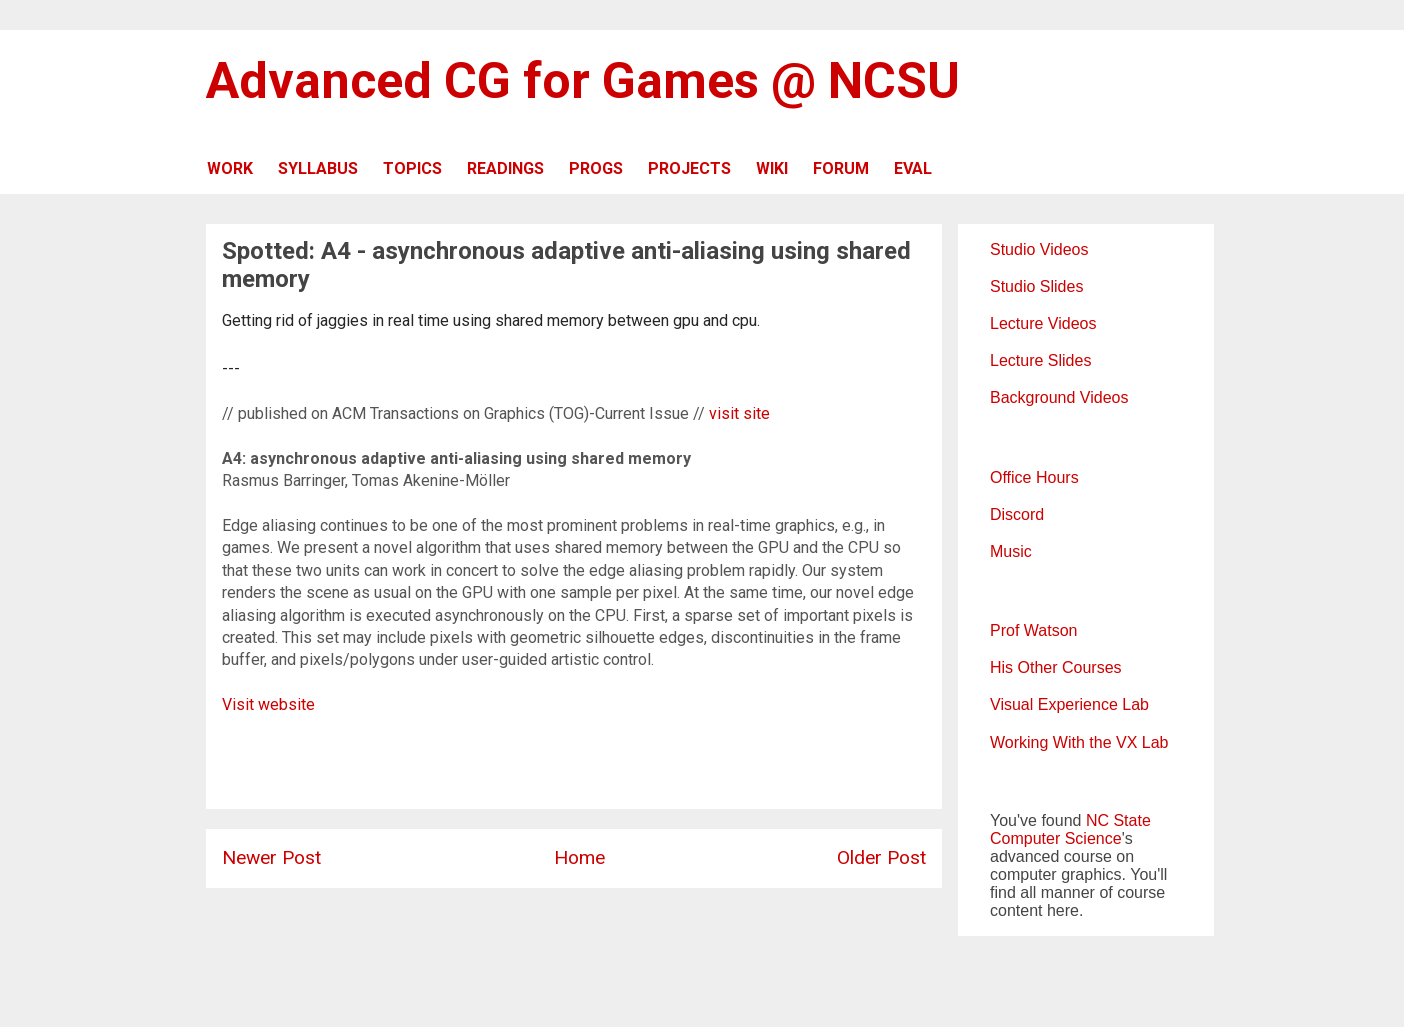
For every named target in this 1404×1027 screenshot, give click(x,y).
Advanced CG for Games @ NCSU (583, 81)
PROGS (596, 168)
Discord (1017, 514)
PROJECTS (689, 168)
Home (579, 857)
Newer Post (271, 857)
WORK (230, 168)
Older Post (881, 857)
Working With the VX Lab (1079, 742)
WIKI (772, 168)
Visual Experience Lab (1069, 704)
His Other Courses (1056, 667)
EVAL (913, 168)
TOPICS (412, 168)
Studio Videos (1039, 249)
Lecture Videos (1043, 323)
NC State (1118, 820)
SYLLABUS (318, 168)
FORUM (841, 168)
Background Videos (1059, 397)
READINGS (505, 168)
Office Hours (1034, 477)
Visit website (268, 704)
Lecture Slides (1040, 360)
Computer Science (1056, 838)
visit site (739, 413)
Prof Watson (1033, 630)
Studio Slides (1036, 286)
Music (1011, 551)
